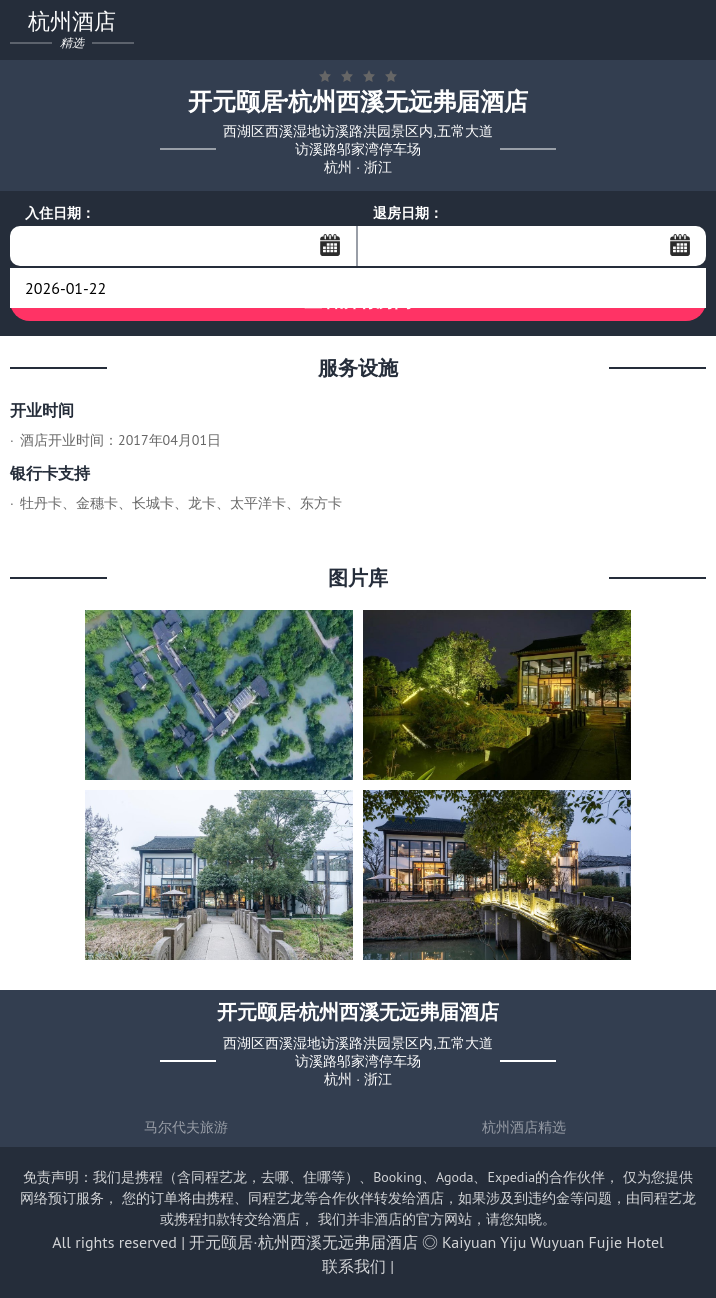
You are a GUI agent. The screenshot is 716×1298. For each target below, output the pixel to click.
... (330, 245)
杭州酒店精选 (524, 1127)
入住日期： (60, 213)
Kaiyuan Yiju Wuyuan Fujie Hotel (553, 1242)
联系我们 (354, 1266)
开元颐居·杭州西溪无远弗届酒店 (303, 1242)
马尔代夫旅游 (186, 1127)
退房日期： (408, 213)
